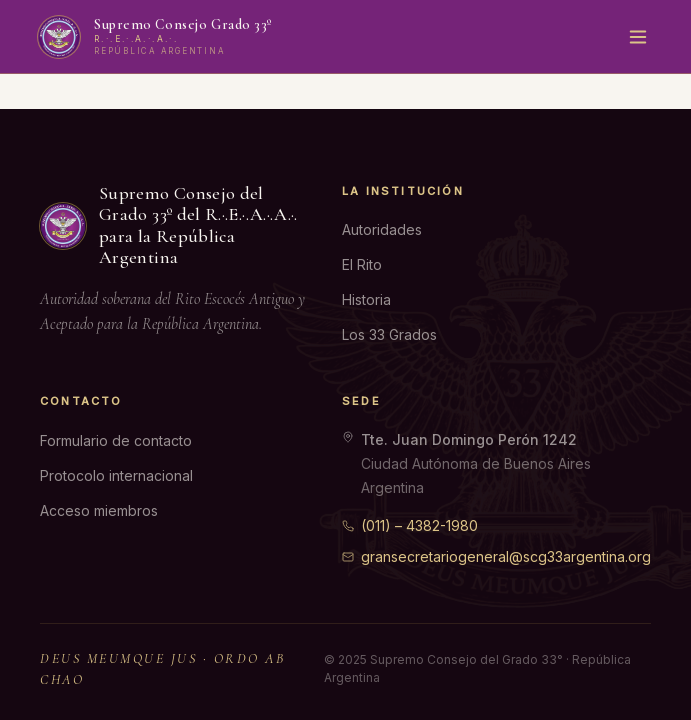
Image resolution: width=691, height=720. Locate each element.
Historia (366, 299)
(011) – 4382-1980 (410, 525)
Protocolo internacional (116, 475)
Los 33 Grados (389, 334)
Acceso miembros (99, 510)
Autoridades (382, 229)
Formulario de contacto (116, 440)
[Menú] (638, 37)
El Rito (362, 264)
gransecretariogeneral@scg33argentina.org (496, 556)
